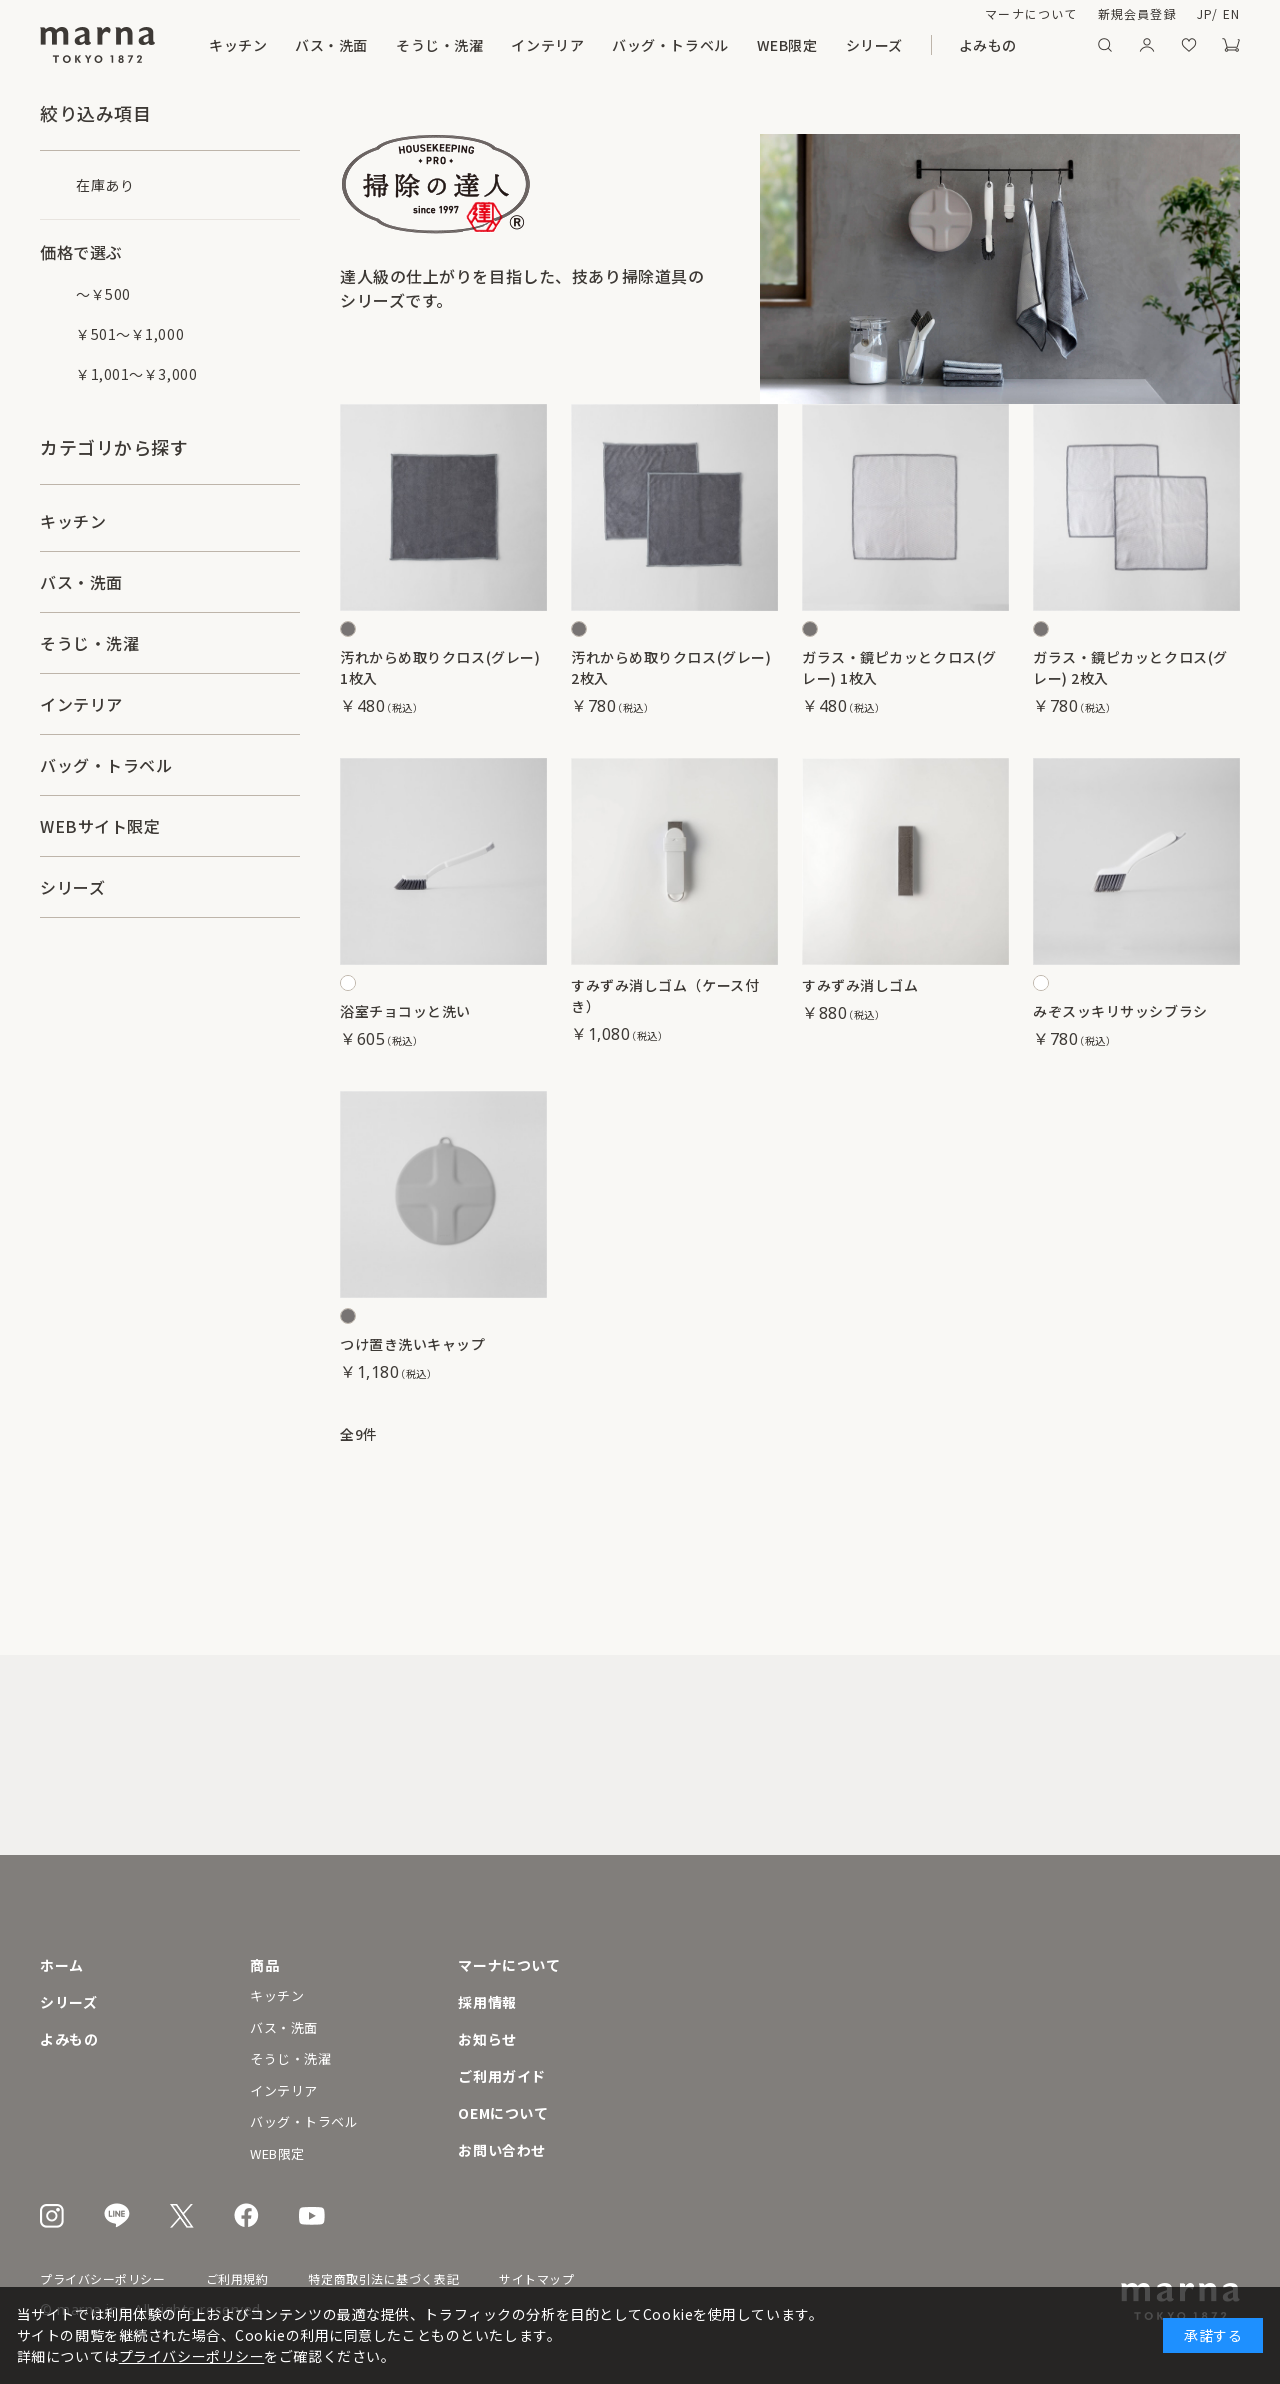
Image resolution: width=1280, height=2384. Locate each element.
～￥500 (103, 294)
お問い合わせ (501, 2150)
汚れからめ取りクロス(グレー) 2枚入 (671, 667)
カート (1231, 45)
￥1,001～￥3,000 (136, 374)
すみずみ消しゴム (860, 985)
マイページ (1147, 45)
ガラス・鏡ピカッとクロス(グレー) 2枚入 (1130, 667)
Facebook (246, 2215)
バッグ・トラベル (670, 45)
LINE (117, 2215)
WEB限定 (787, 45)
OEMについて (503, 2113)
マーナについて (1031, 13)
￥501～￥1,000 (130, 334)
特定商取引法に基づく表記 (383, 2278)
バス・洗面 (331, 45)
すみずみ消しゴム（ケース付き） (665, 995)
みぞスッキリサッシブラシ (1120, 1011)
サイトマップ (536, 2278)
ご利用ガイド (501, 2076)
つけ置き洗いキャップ (413, 1344)
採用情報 (487, 2002)
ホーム (62, 1965)
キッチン (238, 45)
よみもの (988, 45)
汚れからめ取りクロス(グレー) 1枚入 (440, 667)
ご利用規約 (237, 2278)
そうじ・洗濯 (439, 45)
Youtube (312, 2216)
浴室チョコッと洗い (405, 1011)
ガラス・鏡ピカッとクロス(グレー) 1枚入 (899, 667)
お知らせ (487, 2039)
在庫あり (105, 185)
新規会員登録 (1137, 13)
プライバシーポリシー (103, 2278)
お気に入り (1189, 45)
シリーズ (874, 45)
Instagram (52, 2216)
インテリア (547, 45)
